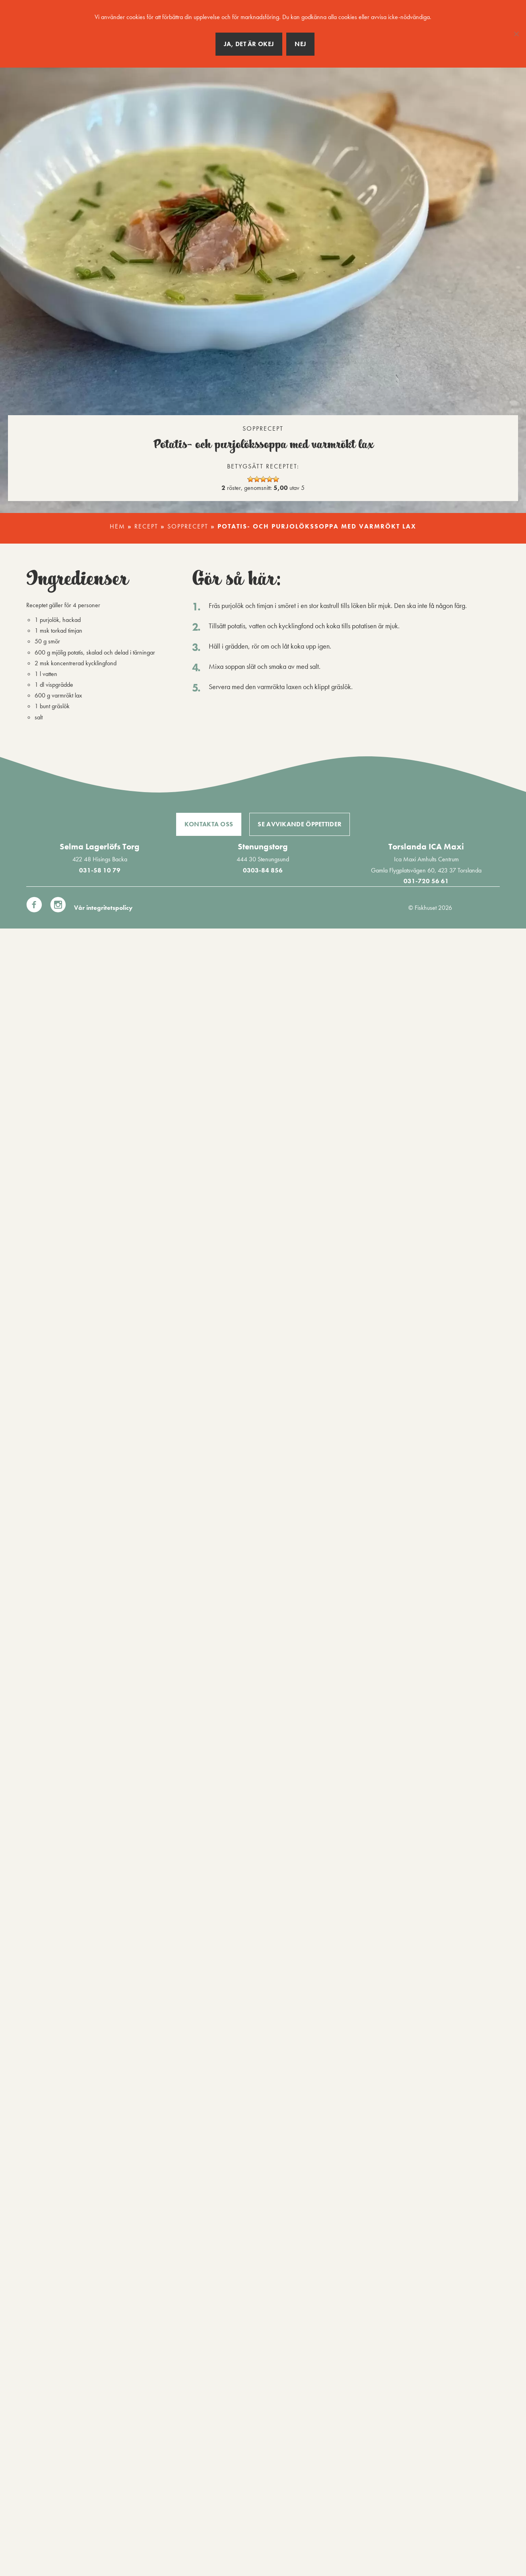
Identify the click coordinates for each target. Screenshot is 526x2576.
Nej (300, 44)
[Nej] (516, 34)
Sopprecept (187, 526)
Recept (146, 526)
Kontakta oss (208, 824)
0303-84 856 (263, 870)
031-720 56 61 (426, 881)
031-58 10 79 (99, 870)
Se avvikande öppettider (300, 824)
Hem (117, 526)
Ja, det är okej (249, 44)
